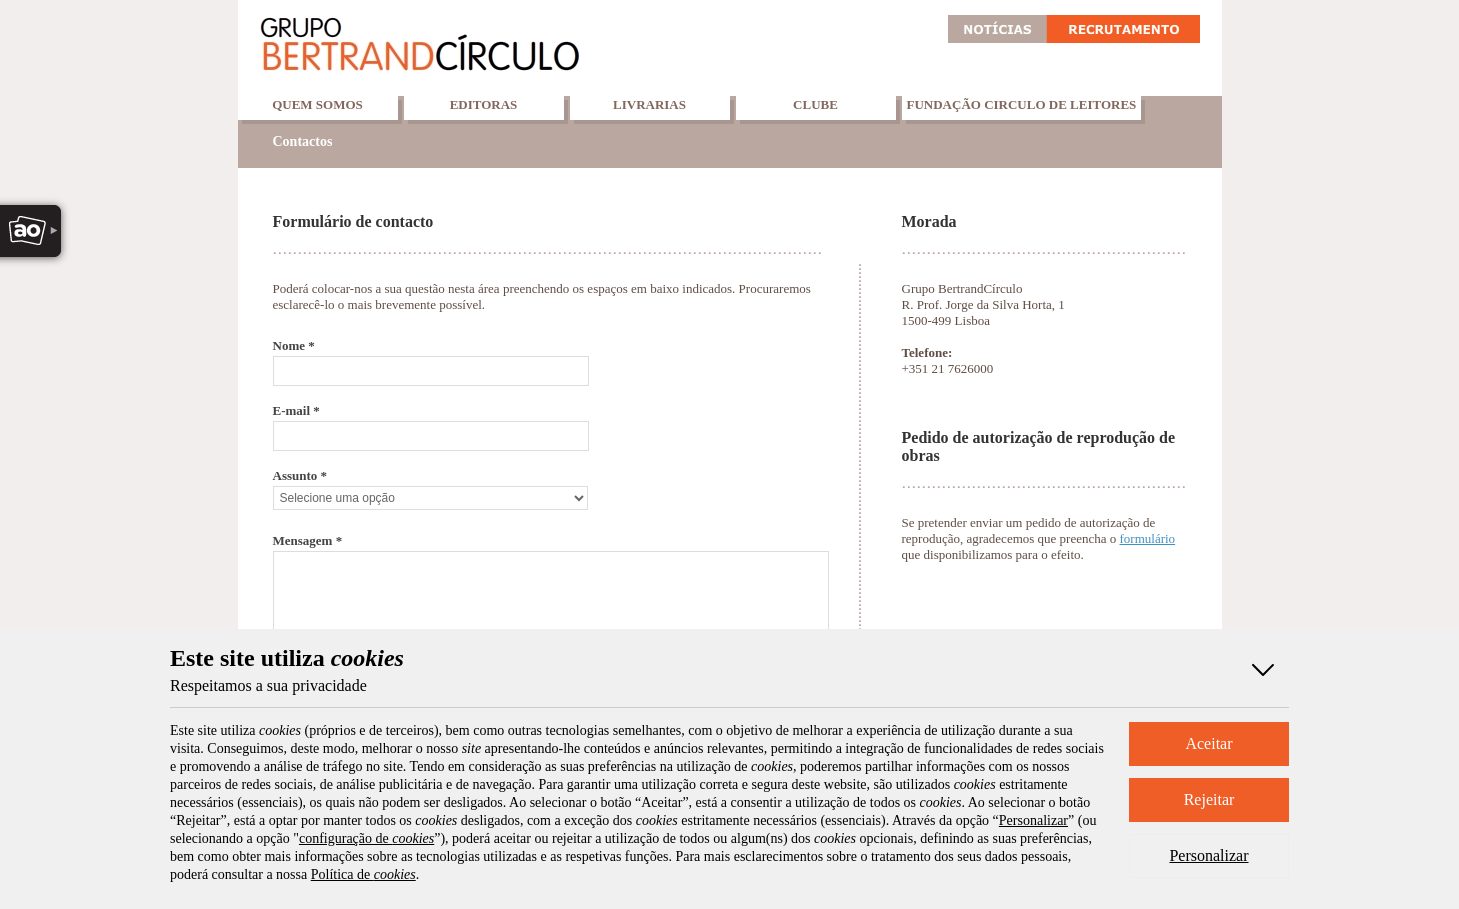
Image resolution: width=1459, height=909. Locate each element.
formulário (1148, 538)
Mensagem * (308, 540)
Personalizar (1208, 855)
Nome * (294, 345)
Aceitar (1208, 743)
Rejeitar (1209, 799)
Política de (363, 874)
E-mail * (296, 410)
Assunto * (300, 475)
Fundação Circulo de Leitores (1022, 104)
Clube (815, 104)
